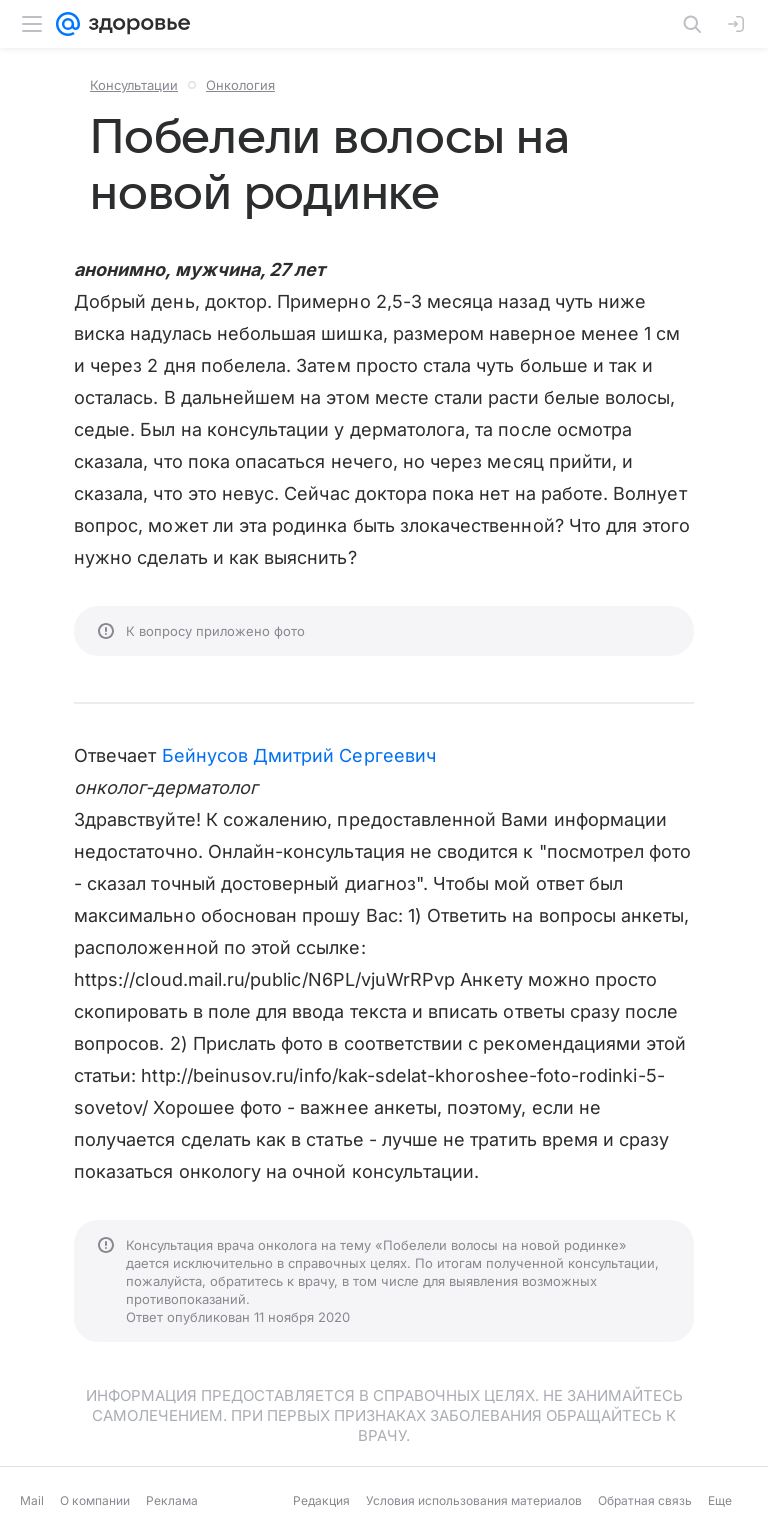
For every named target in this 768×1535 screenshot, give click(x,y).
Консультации (134, 85)
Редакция (321, 1500)
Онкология (240, 85)
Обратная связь (645, 1500)
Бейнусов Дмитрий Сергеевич (299, 755)
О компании (95, 1500)
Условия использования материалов (474, 1500)
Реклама (172, 1500)
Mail (32, 1500)
